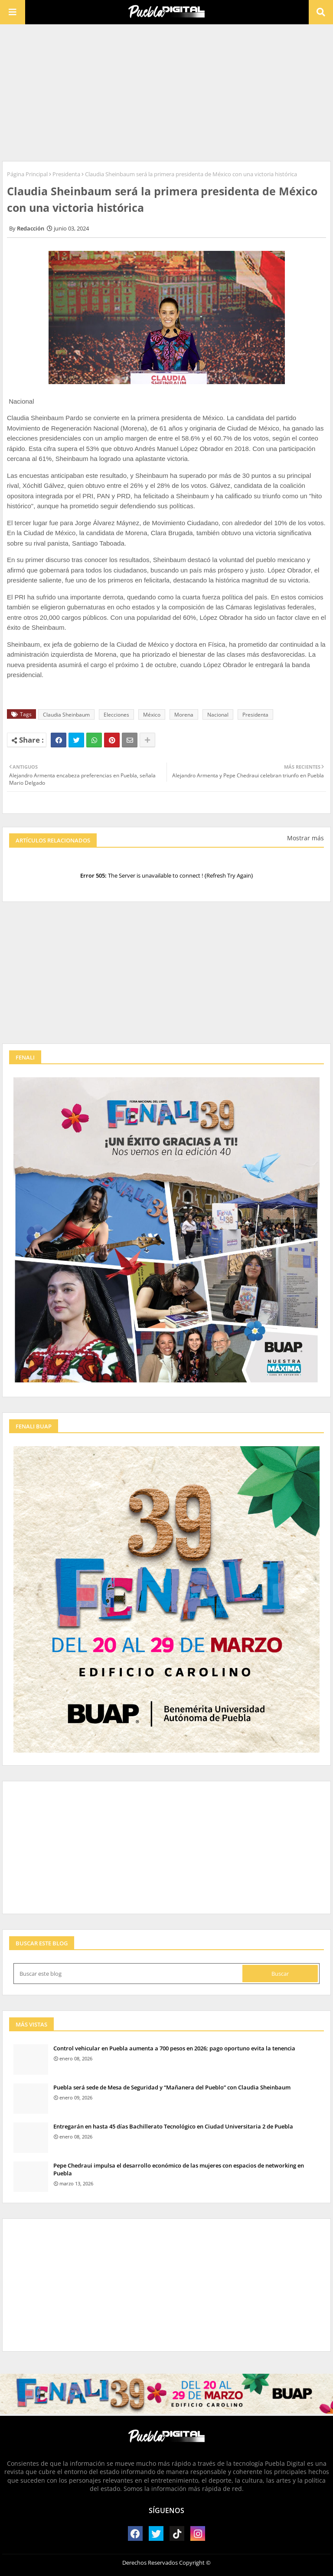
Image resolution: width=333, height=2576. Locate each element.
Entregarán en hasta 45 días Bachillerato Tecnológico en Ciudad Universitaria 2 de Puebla (173, 2126)
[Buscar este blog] (128, 1973)
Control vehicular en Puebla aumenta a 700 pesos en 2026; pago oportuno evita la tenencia (174, 2048)
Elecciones (116, 714)
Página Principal (27, 174)
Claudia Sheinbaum (66, 714)
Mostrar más (305, 838)
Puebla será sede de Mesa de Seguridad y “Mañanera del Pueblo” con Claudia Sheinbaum (172, 2087)
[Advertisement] (166, 91)
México (151, 714)
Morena (183, 714)
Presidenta (66, 174)
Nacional (218, 714)
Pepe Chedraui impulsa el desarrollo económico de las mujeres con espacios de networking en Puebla (178, 2169)
